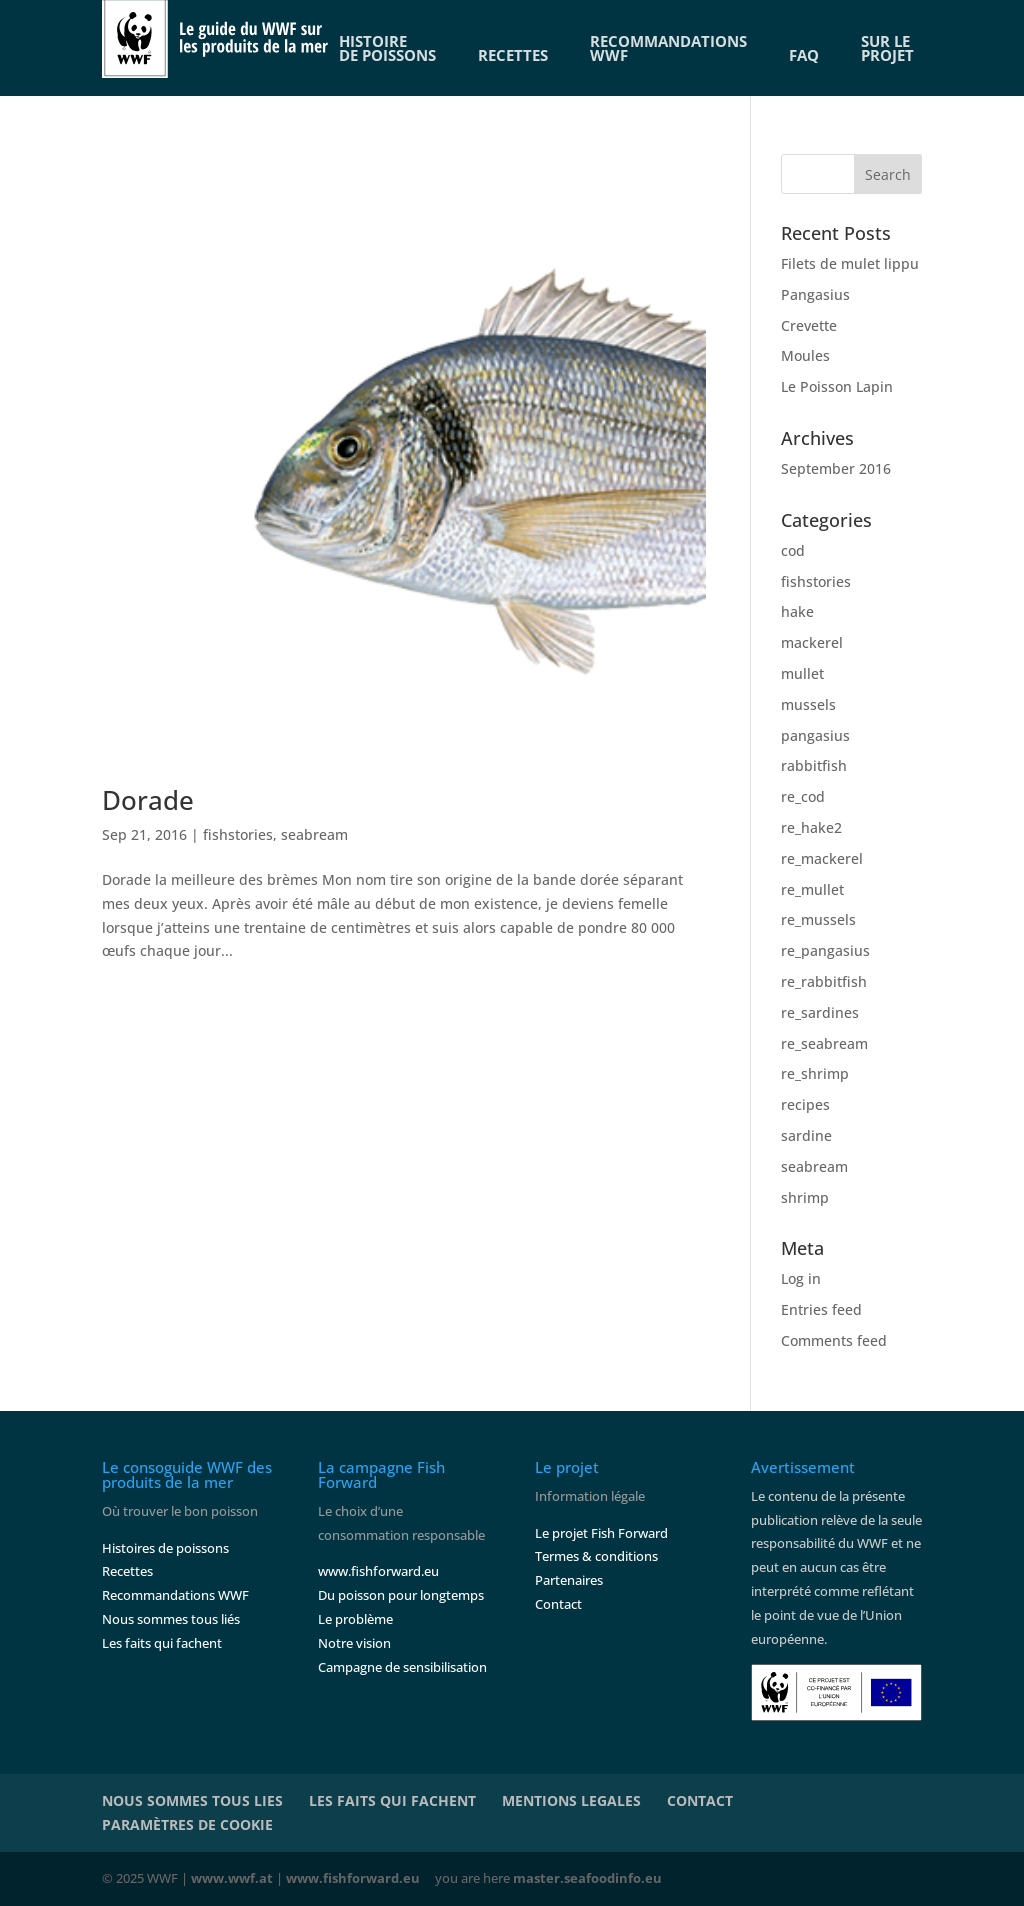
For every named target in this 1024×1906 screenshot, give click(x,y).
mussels (808, 704)
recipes (805, 1104)
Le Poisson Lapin (837, 386)
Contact (558, 1604)
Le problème (355, 1619)
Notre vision (354, 1643)
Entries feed (821, 1309)
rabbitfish (814, 765)
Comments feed (834, 1340)
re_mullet (812, 889)
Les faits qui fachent (162, 1643)
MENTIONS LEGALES (571, 1800)
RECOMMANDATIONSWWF (668, 48)
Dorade (148, 800)
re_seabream (824, 1043)
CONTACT (700, 1800)
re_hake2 (811, 827)
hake (797, 611)
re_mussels (818, 919)
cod (793, 550)
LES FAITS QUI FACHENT (392, 1800)
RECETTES (513, 55)
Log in (801, 1278)
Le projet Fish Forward (601, 1533)
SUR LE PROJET (887, 48)
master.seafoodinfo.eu (587, 1878)
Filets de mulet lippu (850, 263)
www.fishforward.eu (378, 1571)
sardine (806, 1135)
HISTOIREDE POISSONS (387, 48)
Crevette (809, 325)
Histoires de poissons (165, 1548)
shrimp (805, 1197)
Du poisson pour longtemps (401, 1595)
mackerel (812, 642)
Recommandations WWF (175, 1595)
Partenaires (569, 1580)
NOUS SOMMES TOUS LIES (192, 1800)
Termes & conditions (596, 1556)
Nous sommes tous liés (171, 1619)
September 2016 (836, 468)
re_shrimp (815, 1073)
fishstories (238, 834)
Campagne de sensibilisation (402, 1667)
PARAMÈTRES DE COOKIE (187, 1824)
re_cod (803, 796)
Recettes (127, 1571)
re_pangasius (825, 950)
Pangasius (815, 294)
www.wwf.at (232, 1878)
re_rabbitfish (824, 981)
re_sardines (820, 1012)
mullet (802, 673)
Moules (805, 355)
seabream (314, 834)
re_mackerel (822, 858)
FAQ (804, 55)
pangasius (815, 735)
